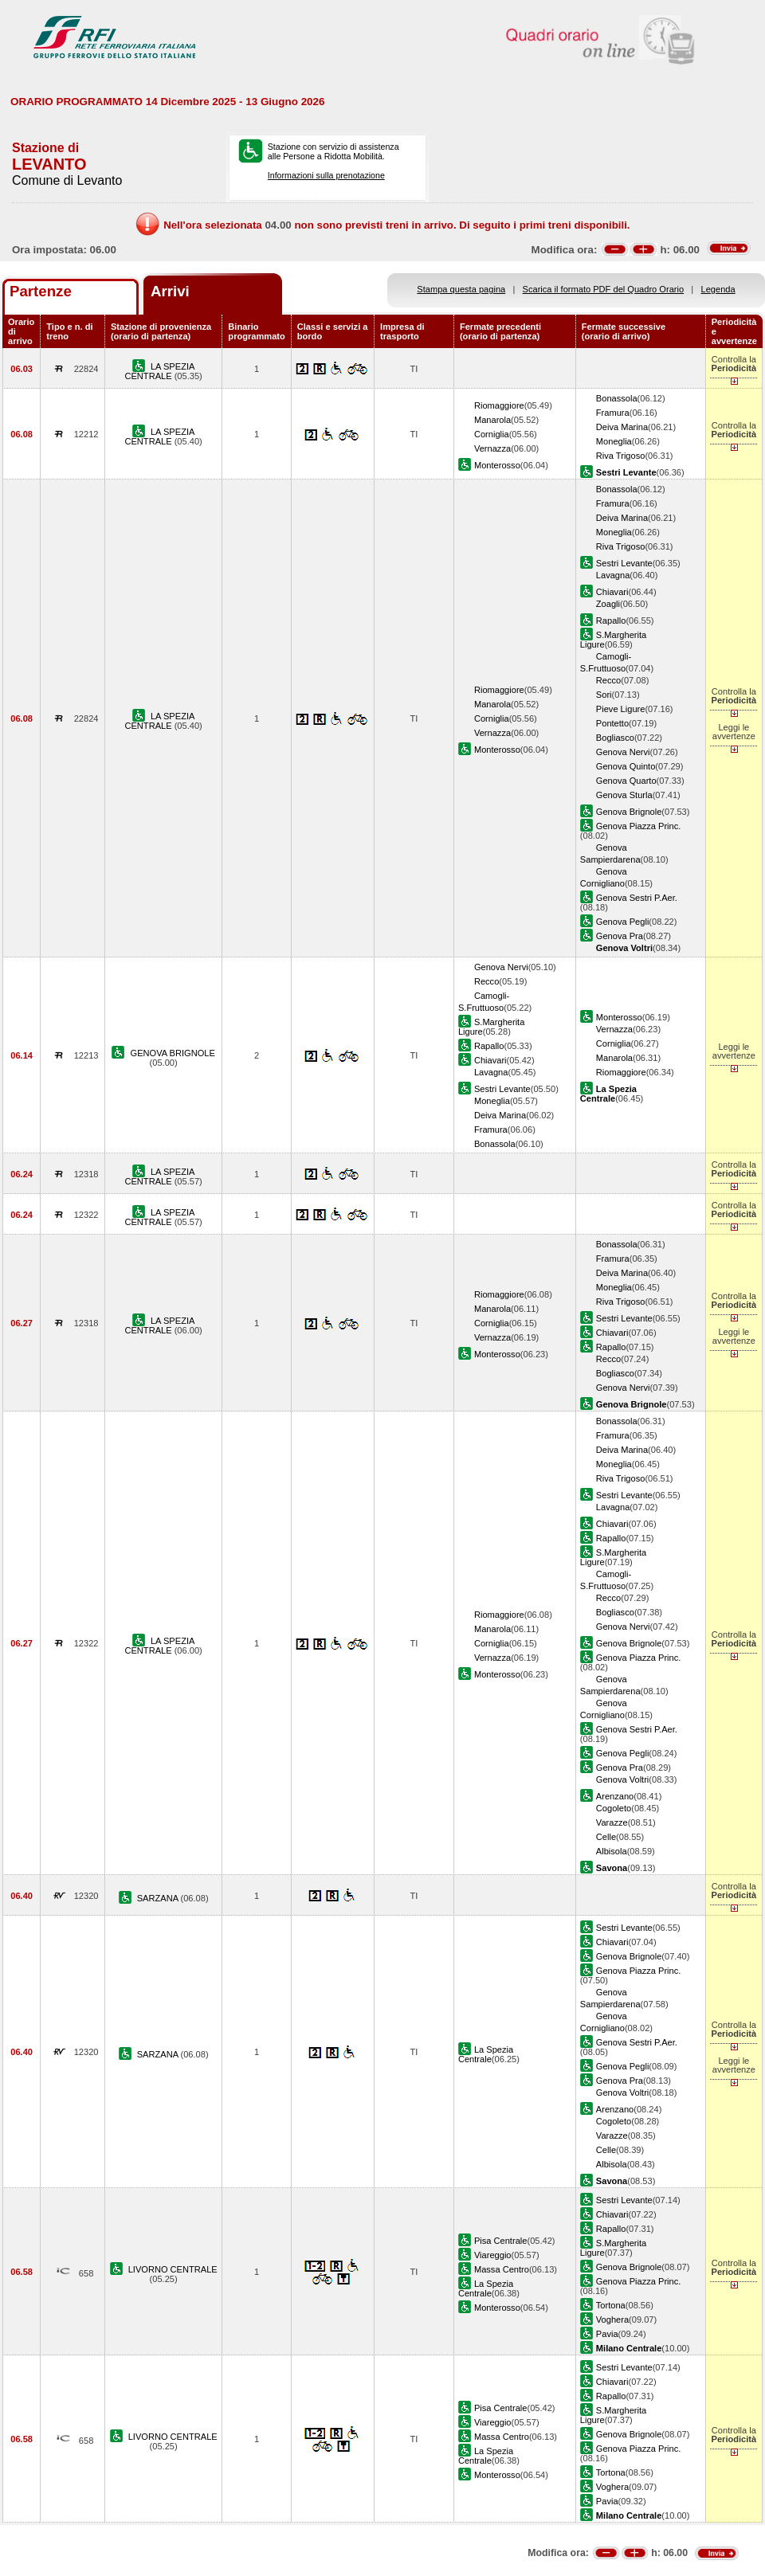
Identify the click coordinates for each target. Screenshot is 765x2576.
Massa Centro (501, 2269)
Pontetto (612, 723)
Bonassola (617, 398)
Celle (606, 1837)
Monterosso (497, 465)
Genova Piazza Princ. (638, 826)
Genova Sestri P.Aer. (636, 897)
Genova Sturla (624, 795)
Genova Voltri (622, 1779)
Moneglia (614, 441)
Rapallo (611, 620)
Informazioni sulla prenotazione (326, 175)
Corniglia (491, 434)
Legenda (718, 289)
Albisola (611, 1851)
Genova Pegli (622, 921)
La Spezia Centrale (485, 2054)
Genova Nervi (623, 752)
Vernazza (492, 448)
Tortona (611, 2305)
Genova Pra (619, 936)
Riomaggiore (499, 405)
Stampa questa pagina (461, 289)
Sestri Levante (624, 563)
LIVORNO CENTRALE (173, 2269)
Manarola (492, 420)
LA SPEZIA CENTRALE (159, 371)
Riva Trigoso (620, 455)
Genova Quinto (626, 766)
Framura (613, 412)
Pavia (607, 2334)
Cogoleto (613, 1808)
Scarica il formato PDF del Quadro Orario (604, 289)
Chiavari (612, 592)
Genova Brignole (629, 811)
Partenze (41, 291)
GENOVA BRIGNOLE (173, 1053)
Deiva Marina (622, 427)
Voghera (612, 2319)
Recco (608, 680)
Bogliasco (615, 737)
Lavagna (613, 575)
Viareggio (493, 2255)
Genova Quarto (626, 780)
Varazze (612, 1822)
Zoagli (608, 604)
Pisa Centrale (501, 2240)
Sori (604, 694)
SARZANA (159, 1898)
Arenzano (615, 1796)
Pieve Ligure (620, 709)
